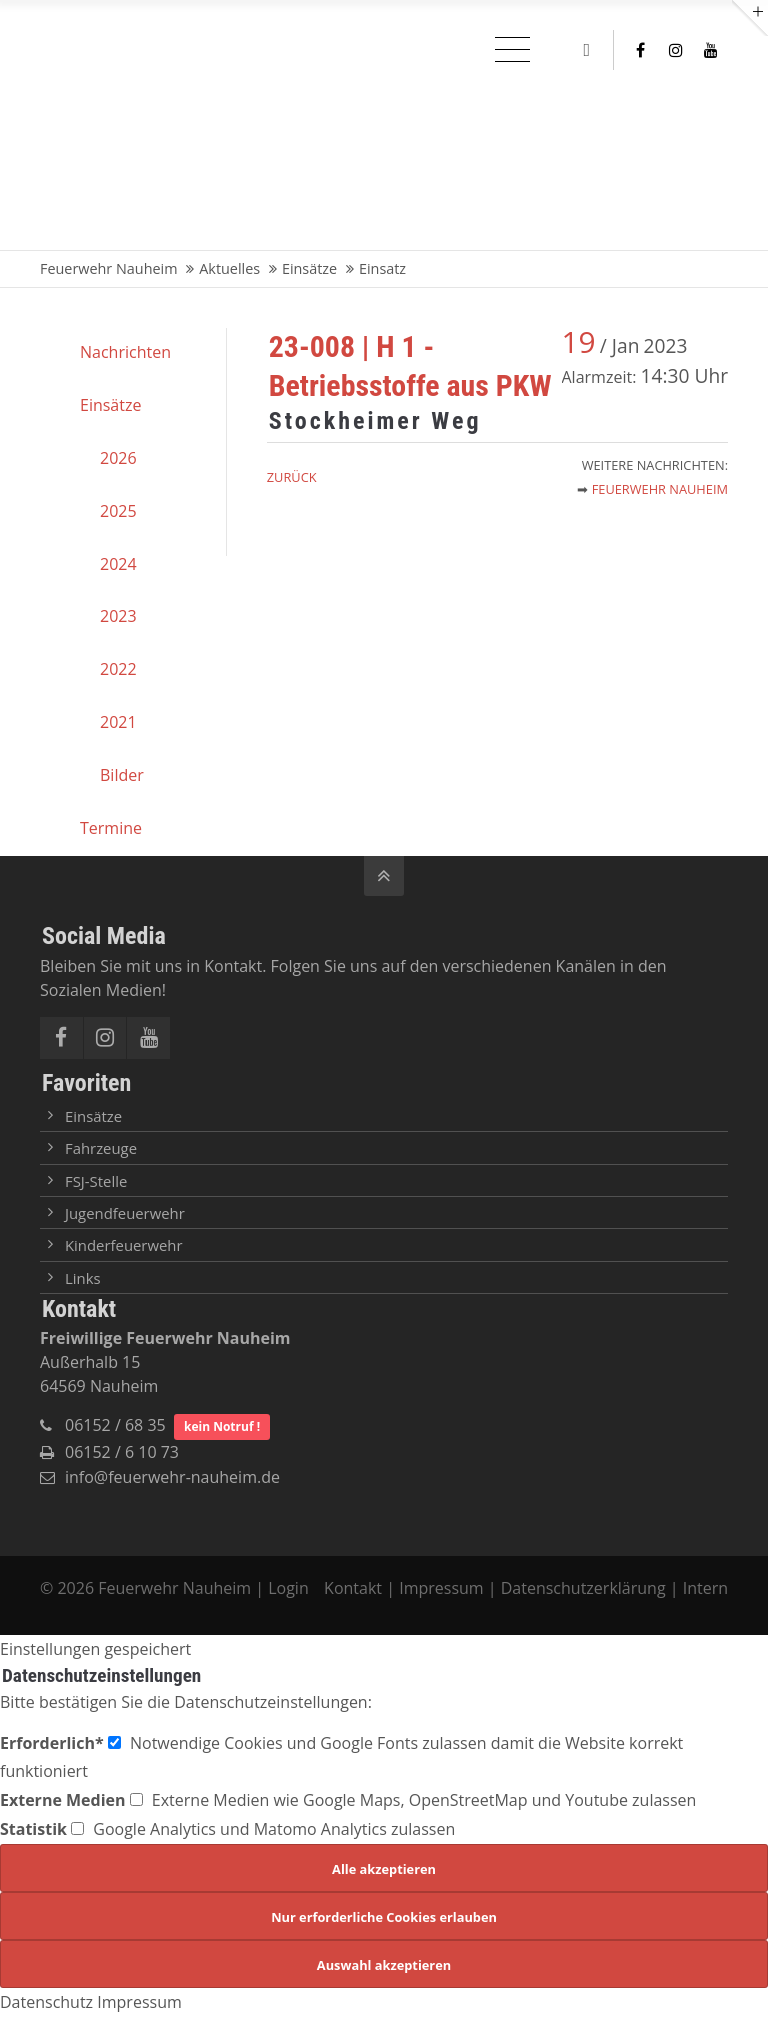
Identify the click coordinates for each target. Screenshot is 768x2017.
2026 (118, 458)
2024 (118, 564)
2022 (118, 669)
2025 (118, 511)
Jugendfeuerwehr (125, 1213)
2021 (118, 722)
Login (288, 1588)
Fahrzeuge (101, 1148)
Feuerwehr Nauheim (660, 489)
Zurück (292, 477)
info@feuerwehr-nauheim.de (172, 1477)
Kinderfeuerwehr (124, 1245)
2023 (118, 616)
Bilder (122, 775)
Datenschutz (46, 2002)
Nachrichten (125, 352)
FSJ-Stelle (96, 1181)
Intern (705, 1588)
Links (83, 1278)
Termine (111, 828)
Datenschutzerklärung (583, 1588)
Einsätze (110, 405)
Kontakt (355, 1588)
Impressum (441, 1588)
